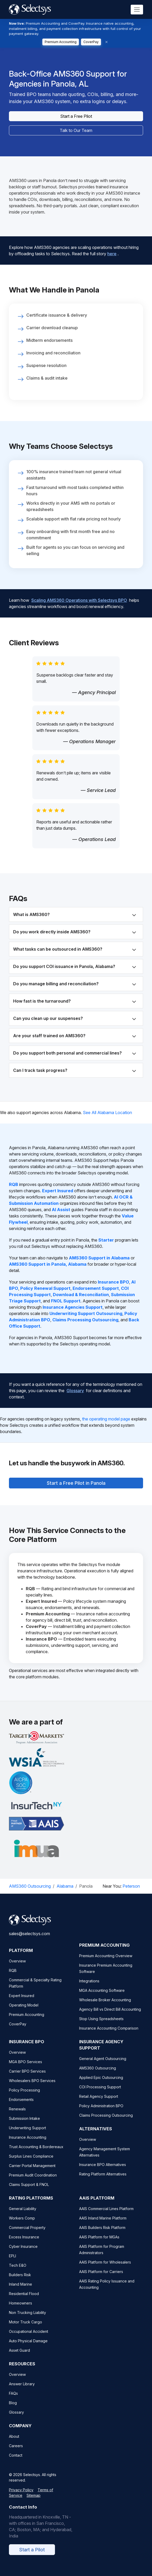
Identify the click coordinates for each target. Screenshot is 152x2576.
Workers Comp (22, 2225)
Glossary (75, 1386)
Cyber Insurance (23, 2253)
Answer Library (22, 2390)
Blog (13, 2409)
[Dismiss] (106, 42)
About (14, 2443)
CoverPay (91, 42)
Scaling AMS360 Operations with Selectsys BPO (79, 595)
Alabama (65, 1886)
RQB (13, 1977)
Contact (15, 2462)
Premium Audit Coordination (33, 2182)
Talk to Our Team (76, 130)
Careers (16, 2452)
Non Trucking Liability (27, 2319)
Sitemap (33, 2502)
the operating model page (106, 1419)
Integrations (89, 1988)
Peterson (131, 1886)
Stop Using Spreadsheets (101, 2025)
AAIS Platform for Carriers (101, 2278)
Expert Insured (21, 2002)
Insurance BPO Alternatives (102, 2171)
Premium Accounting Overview (105, 1962)
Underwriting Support (27, 2134)
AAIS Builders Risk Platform (102, 2234)
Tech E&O (17, 2272)
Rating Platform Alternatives (102, 2181)
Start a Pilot (32, 2556)
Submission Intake (24, 2125)
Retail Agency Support (98, 2103)
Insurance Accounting (27, 2144)
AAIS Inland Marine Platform (102, 2225)
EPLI (12, 2262)
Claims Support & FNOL (29, 2191)
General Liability (22, 2215)
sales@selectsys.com (29, 1940)
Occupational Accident (28, 2338)
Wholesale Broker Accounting (105, 2006)
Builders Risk (20, 2281)
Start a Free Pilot (76, 116)
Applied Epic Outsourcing (101, 2084)
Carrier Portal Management (32, 2172)
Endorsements (21, 2106)
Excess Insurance (24, 2244)
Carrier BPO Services (27, 2078)
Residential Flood (24, 2300)
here (111, 249)
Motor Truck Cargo (25, 2329)
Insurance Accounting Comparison (108, 2035)
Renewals (17, 2116)
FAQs (13, 2400)
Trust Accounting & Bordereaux (36, 2153)
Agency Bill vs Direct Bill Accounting (110, 2016)
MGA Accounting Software (102, 1997)
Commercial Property (27, 2234)
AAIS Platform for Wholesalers (105, 2269)
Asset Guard (19, 2357)
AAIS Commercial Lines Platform (106, 2215)
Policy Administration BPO (101, 2112)
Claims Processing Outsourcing (106, 2122)
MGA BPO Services (25, 2068)
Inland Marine (20, 2291)
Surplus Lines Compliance (31, 2163)
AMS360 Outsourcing (30, 1886)
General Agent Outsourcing (102, 2065)
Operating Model (23, 2012)
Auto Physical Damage (28, 2347)
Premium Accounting (61, 42)
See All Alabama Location (107, 1112)
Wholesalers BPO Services (32, 2087)
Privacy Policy (21, 2496)
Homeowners (20, 2310)
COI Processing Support (100, 2093)
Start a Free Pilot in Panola (76, 1478)
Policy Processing (24, 2097)
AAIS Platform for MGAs (99, 2244)
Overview (17, 1968)
